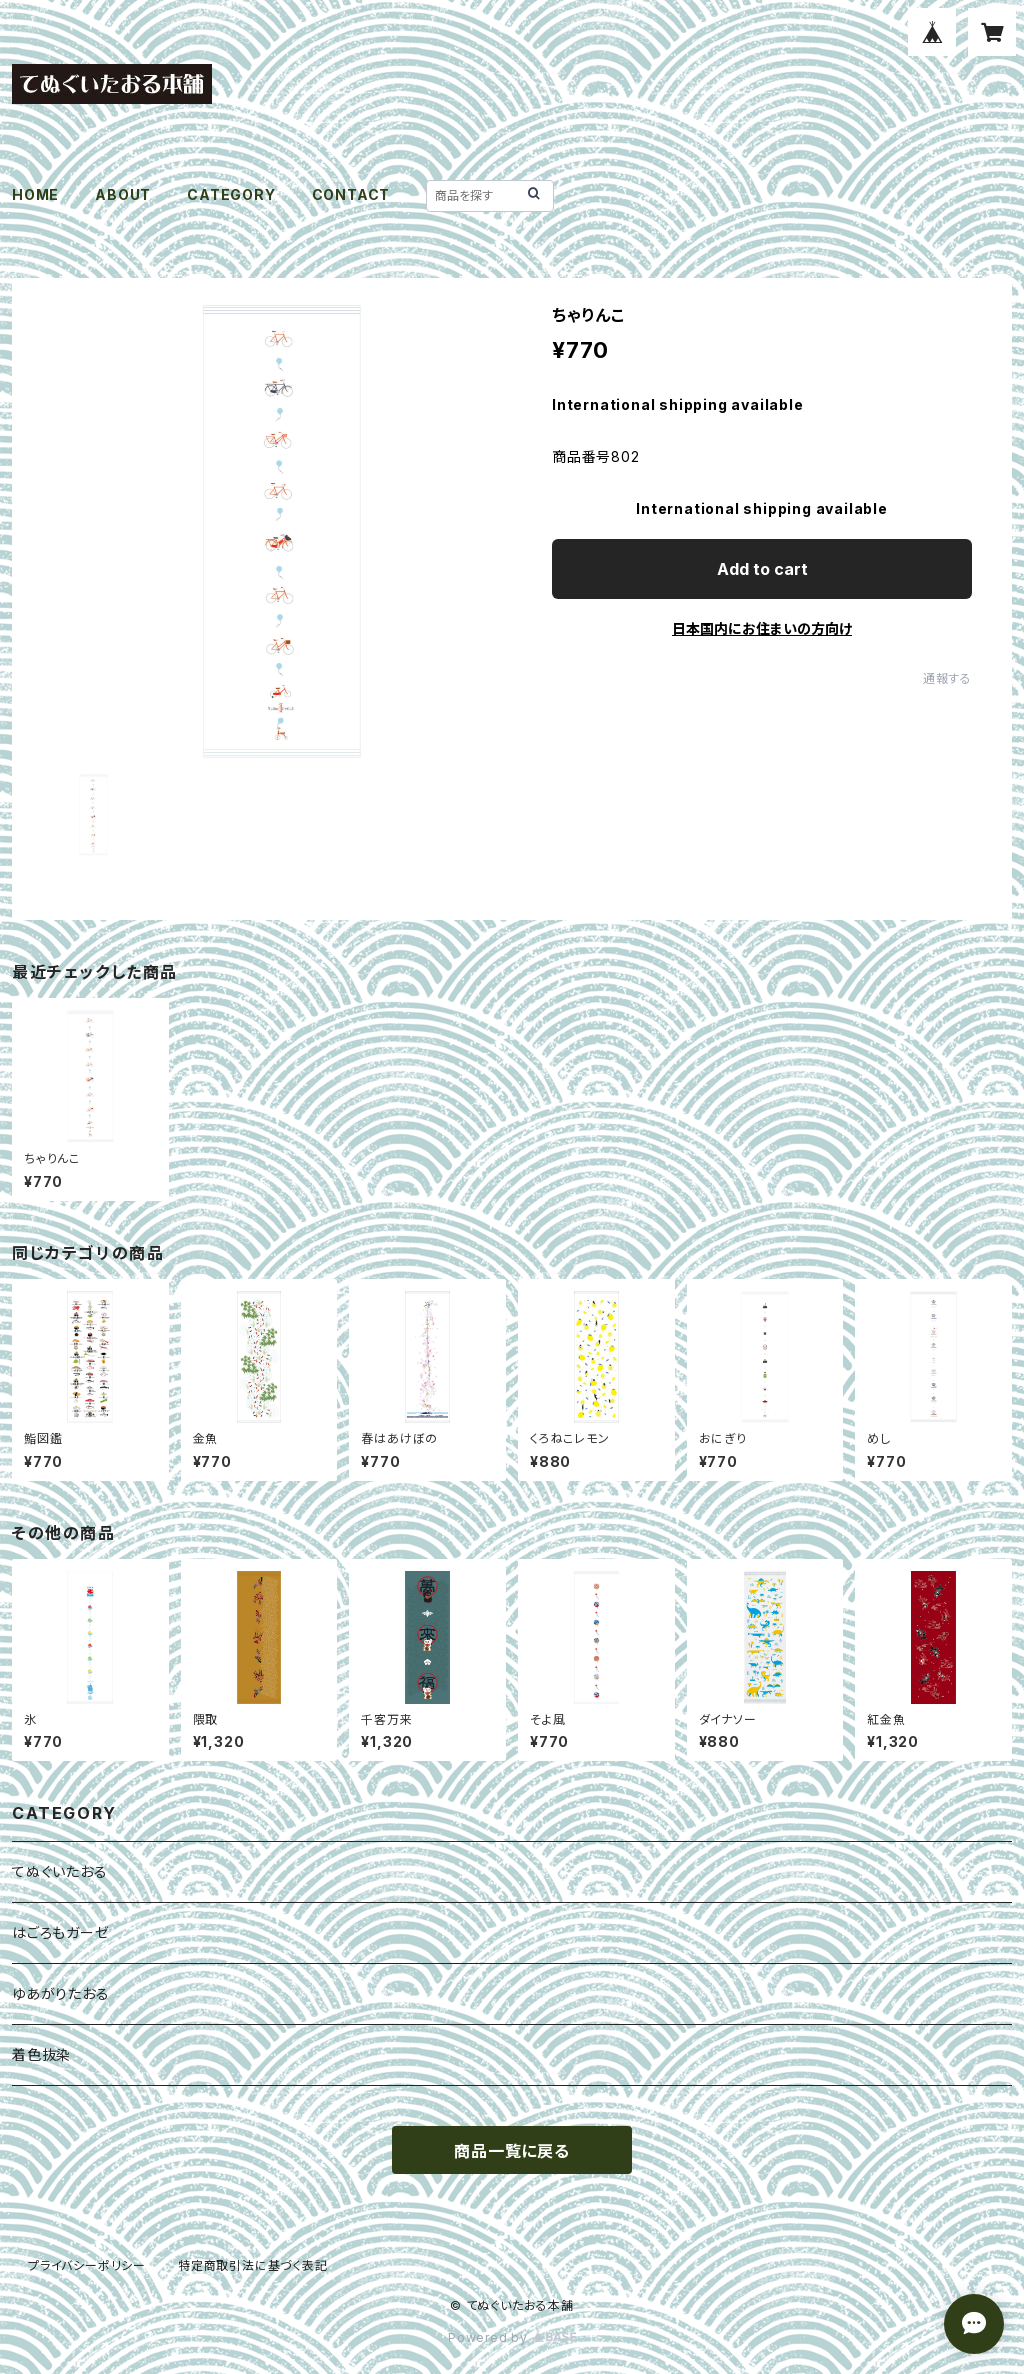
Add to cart (762, 569)
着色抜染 (41, 2054)
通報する (947, 678)
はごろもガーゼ (61, 1932)
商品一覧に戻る (512, 2151)
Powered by (512, 2337)
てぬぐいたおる (60, 1871)
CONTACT (351, 194)
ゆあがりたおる (61, 1993)
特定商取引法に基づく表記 (253, 2265)
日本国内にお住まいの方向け (762, 628)
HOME (35, 194)
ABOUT (123, 194)
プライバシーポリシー (87, 2265)
